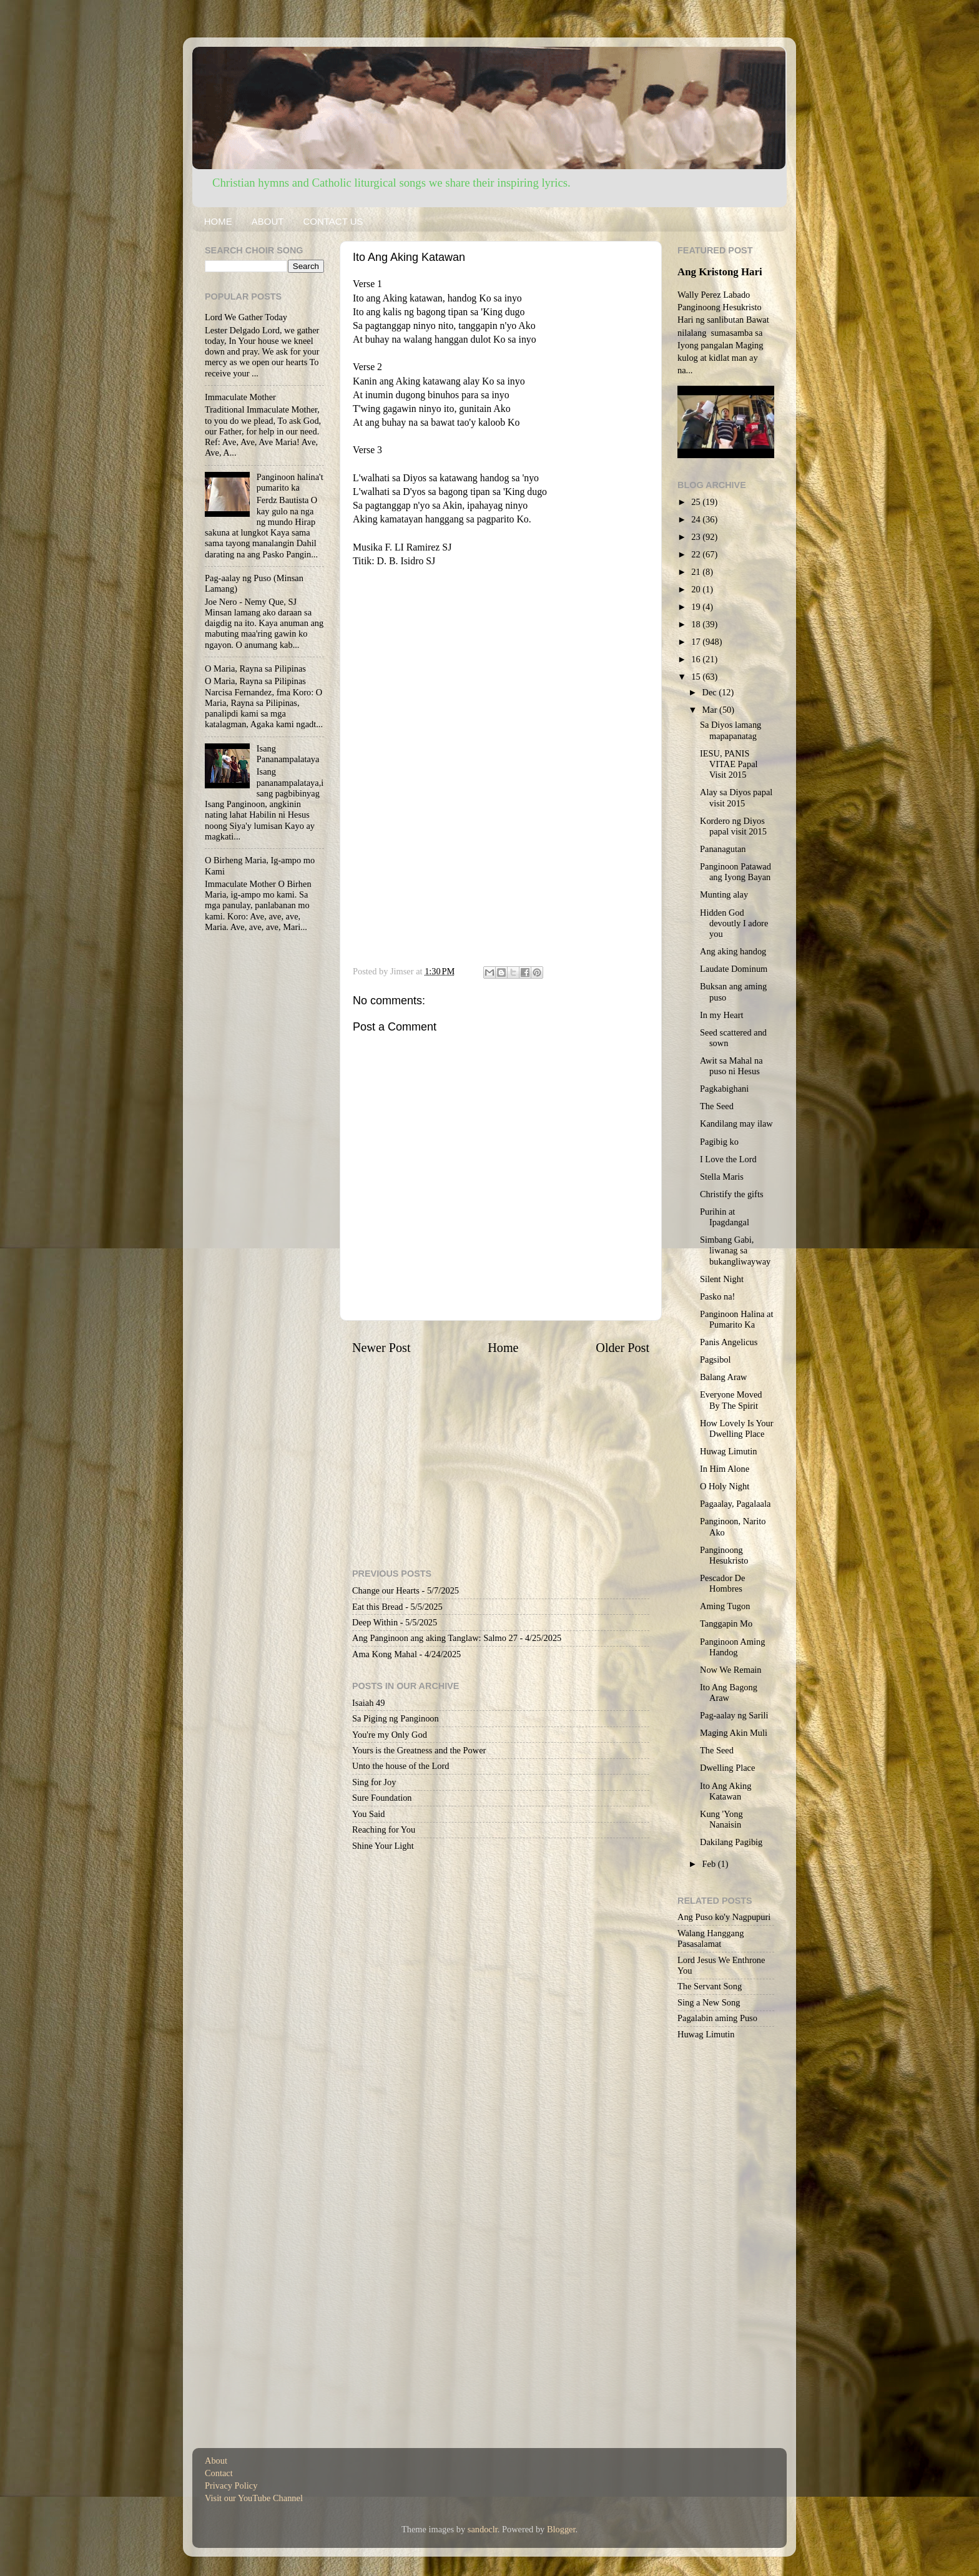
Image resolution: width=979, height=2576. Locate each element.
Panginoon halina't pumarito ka (290, 482)
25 (696, 502)
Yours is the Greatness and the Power (419, 1750)
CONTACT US (333, 221)
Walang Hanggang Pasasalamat (710, 1938)
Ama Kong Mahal (384, 1654)
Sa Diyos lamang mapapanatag (730, 730)
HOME (218, 221)
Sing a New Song (708, 2002)
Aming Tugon (725, 1606)
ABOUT (268, 221)
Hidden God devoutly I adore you (734, 923)
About (216, 2461)
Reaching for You (383, 1829)
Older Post (622, 1347)
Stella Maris (722, 1177)
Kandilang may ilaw (736, 1124)
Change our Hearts (386, 1590)
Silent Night (722, 1279)
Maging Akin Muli (733, 1733)
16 (696, 659)
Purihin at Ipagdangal (724, 1217)
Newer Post (381, 1347)
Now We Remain (731, 1670)
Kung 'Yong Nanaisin (721, 1819)
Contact (219, 2473)
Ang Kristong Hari (719, 272)
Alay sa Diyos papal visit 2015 (736, 797)
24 (696, 519)
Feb (710, 1864)
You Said (368, 1814)
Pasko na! (717, 1296)
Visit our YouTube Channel (254, 2498)
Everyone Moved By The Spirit (731, 1399)
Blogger (561, 2529)
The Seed (717, 1106)
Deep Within (375, 1622)
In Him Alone (724, 1469)
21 (696, 572)
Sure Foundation (382, 1798)
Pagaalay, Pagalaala (735, 1504)
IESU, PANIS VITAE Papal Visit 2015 (729, 764)
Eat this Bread (377, 1607)
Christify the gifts (732, 1194)
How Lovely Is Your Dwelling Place (737, 1428)
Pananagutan (723, 849)
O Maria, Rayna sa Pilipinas (255, 668)
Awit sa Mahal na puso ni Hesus (731, 1065)
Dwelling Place (727, 1768)
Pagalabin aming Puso (717, 2018)
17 (696, 642)
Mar (711, 710)
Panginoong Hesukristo (724, 1555)
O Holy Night (724, 1486)
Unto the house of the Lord (400, 1766)
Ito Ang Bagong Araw (728, 1692)
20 (696, 589)
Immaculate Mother (240, 397)
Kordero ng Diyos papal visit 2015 (733, 826)
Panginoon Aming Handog (732, 1647)
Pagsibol (715, 1359)
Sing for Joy (374, 1782)
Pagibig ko (719, 1142)
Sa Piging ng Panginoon (395, 1718)
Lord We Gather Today (246, 317)
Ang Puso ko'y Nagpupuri (723, 1917)
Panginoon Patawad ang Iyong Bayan (735, 871)
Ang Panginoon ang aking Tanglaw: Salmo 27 (435, 1638)
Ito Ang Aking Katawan (725, 1791)
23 (696, 537)
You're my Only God (389, 1735)
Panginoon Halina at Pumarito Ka (737, 1319)
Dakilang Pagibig (731, 1842)
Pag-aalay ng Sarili (734, 1715)
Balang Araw (723, 1377)
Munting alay (724, 894)
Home (503, 1347)
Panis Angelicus (728, 1342)
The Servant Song (709, 1986)
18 (696, 624)
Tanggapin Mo (726, 1623)
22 (696, 554)
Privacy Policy (231, 2485)
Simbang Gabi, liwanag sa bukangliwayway (735, 1250)
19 (696, 607)
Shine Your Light (383, 1846)
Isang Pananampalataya (288, 753)
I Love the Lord (728, 1159)
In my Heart (722, 1015)
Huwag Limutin (728, 1451)
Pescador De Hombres (722, 1583)
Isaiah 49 (368, 1703)
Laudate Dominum (733, 969)
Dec (710, 692)
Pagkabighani (724, 1089)
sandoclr (483, 2529)
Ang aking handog (733, 951)
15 (696, 677)
